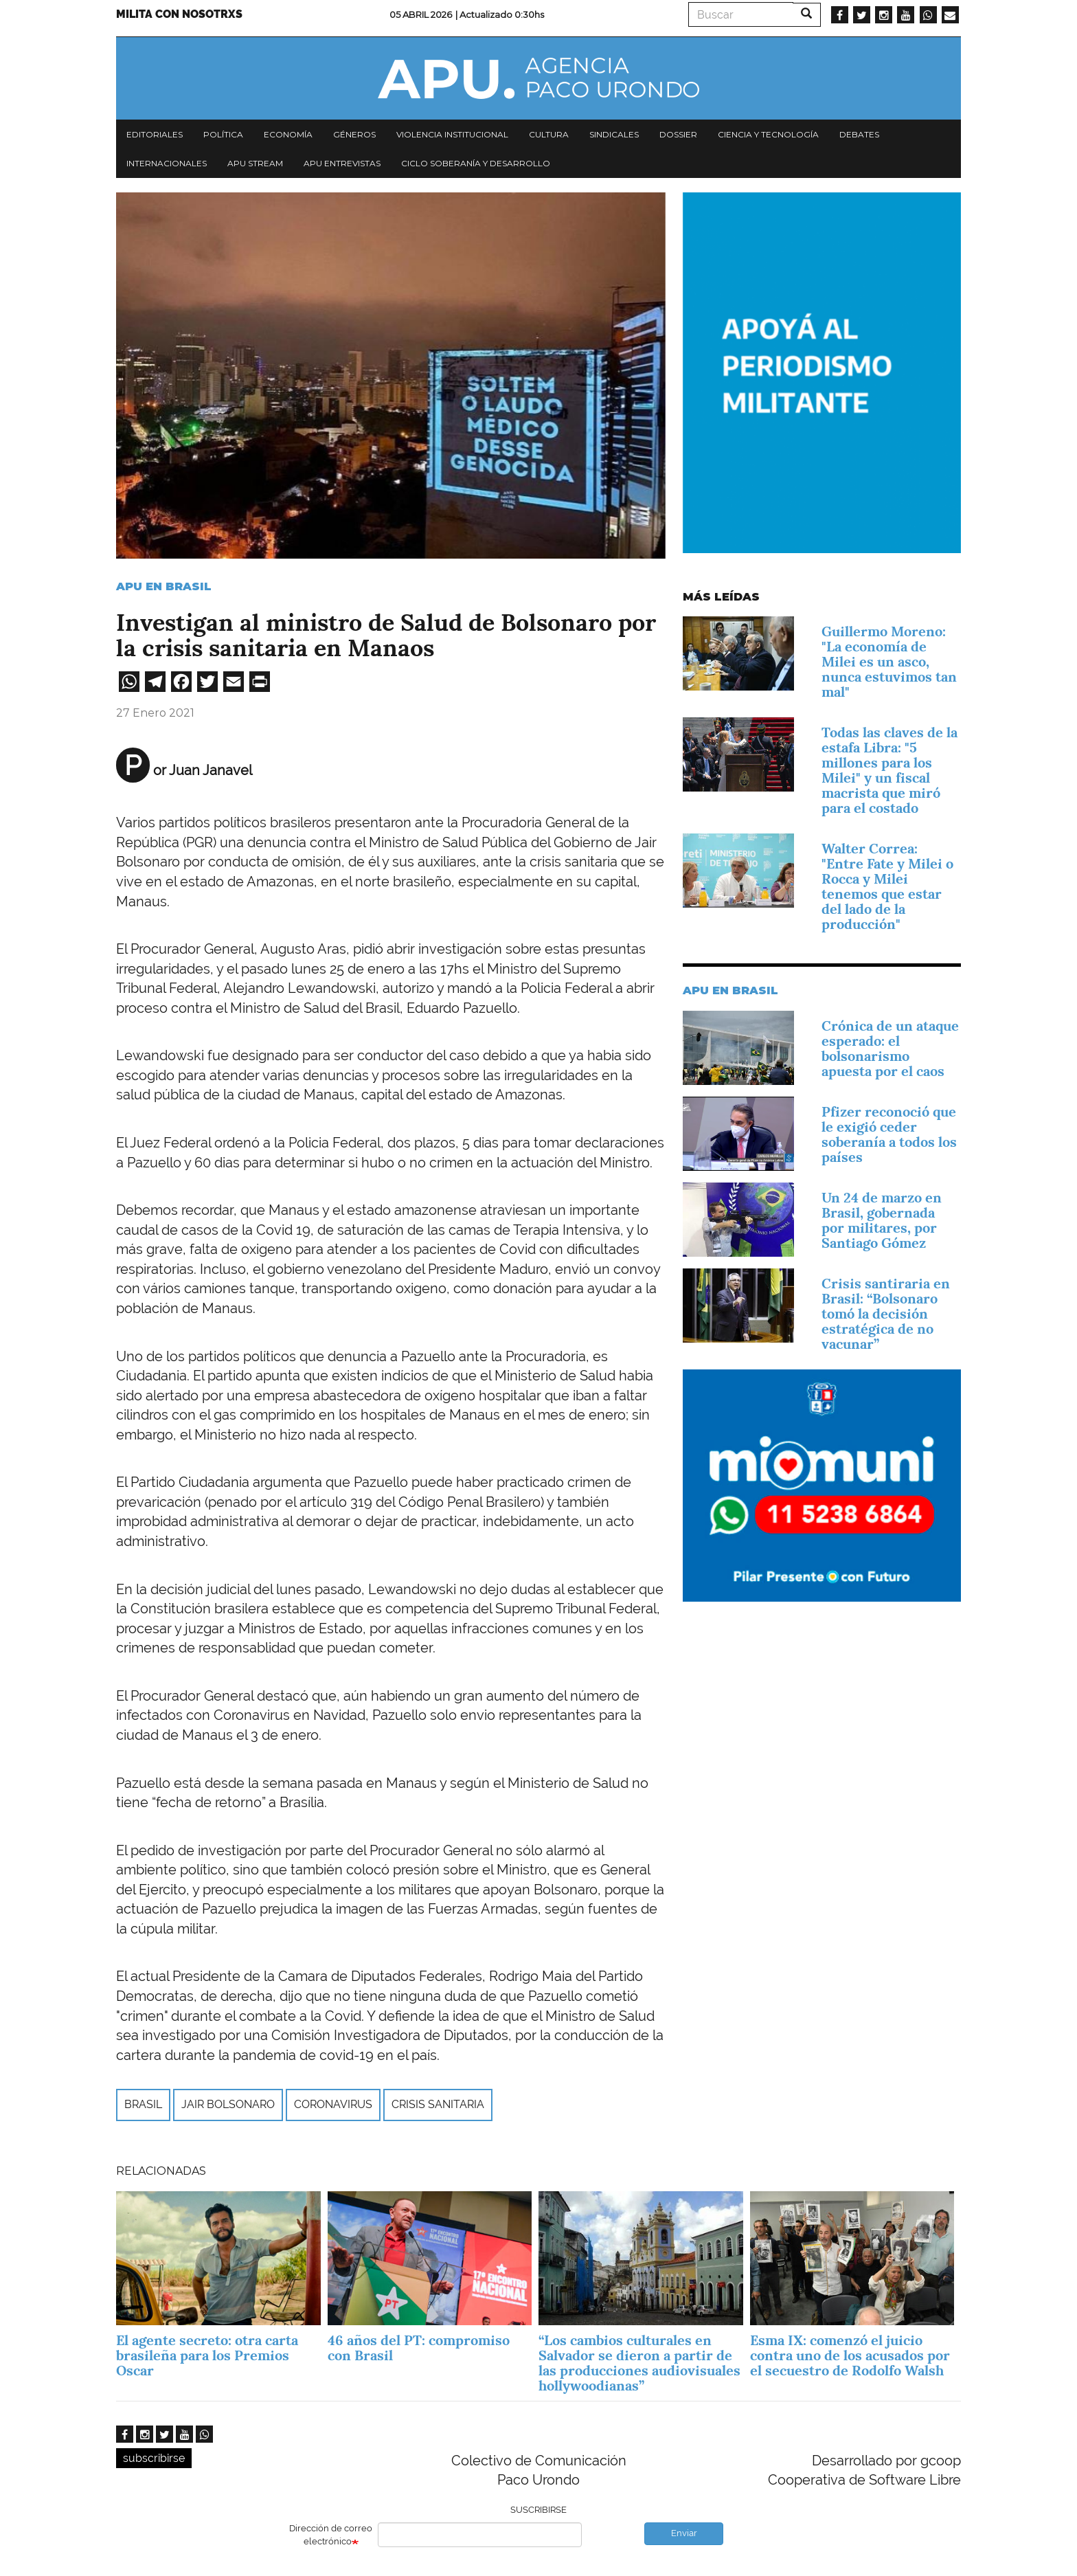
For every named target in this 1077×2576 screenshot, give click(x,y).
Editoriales (154, 134)
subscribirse (154, 2458)
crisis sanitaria (438, 2104)
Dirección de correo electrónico (330, 2534)
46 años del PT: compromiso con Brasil (419, 2347)
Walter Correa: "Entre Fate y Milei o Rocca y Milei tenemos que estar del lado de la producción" (887, 886)
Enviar (684, 2533)
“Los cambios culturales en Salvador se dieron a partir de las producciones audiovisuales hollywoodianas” (639, 2363)
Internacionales (166, 163)
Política (223, 134)
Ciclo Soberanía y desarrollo (475, 163)
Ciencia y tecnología (768, 134)
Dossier (678, 134)
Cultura (549, 134)
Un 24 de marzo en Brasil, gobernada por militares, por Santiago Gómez (881, 1220)
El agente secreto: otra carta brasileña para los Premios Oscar (207, 2355)
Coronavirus (333, 2104)
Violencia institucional (452, 134)
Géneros (354, 134)
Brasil (143, 2104)
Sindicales (614, 134)
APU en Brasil (164, 586)
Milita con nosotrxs (179, 14)
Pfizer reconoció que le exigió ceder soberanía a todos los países (889, 1134)
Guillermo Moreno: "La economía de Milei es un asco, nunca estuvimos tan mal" (889, 662)
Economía (288, 134)
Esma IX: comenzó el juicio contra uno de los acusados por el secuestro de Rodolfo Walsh (850, 2355)
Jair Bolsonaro (228, 2104)
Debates (859, 134)
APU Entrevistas (342, 163)
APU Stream (255, 163)
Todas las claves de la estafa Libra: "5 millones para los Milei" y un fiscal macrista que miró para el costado (889, 770)
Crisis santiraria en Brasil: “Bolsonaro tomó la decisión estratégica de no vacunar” (885, 1314)
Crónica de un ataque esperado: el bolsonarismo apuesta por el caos (890, 1048)
